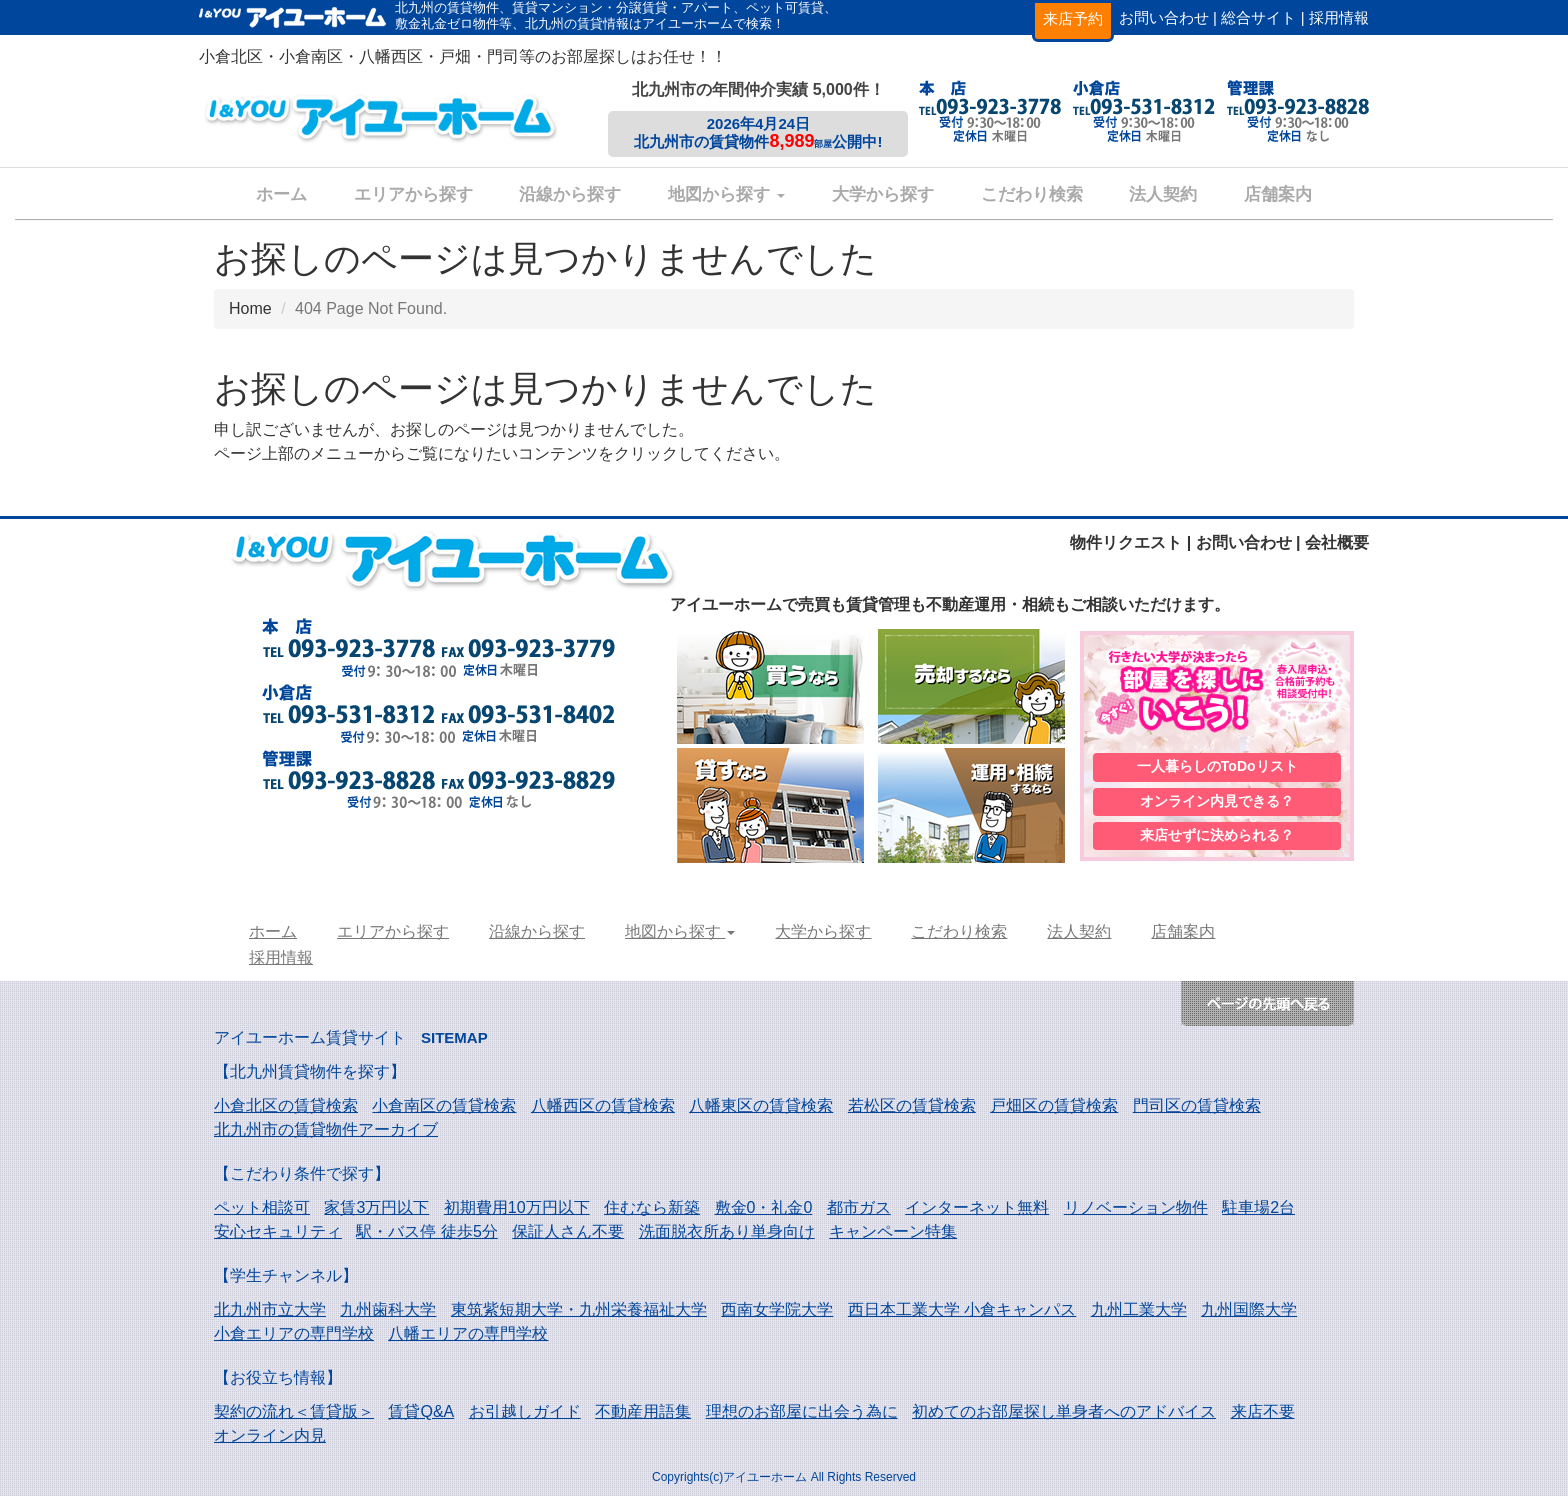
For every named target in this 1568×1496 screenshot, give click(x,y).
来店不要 (1263, 1411)
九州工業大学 (1139, 1309)
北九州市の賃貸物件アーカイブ (326, 1129)
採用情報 (1339, 17)
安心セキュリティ (278, 1231)
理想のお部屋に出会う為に (802, 1411)
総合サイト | (1262, 17)
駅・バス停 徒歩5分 (426, 1231)
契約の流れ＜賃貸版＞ (294, 1411)
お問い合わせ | (1168, 17)
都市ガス (859, 1207)
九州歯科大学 (388, 1309)
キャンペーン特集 (893, 1231)
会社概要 (1337, 542)
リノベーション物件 (1136, 1207)
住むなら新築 (652, 1207)
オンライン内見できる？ (1217, 801)
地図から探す (726, 194)
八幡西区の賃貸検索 (603, 1105)
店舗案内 (1278, 194)
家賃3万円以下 (376, 1207)
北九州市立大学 (270, 1309)
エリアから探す (413, 194)
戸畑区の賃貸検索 (1054, 1105)
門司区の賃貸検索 (1197, 1105)
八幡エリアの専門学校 (468, 1333)
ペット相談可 (262, 1207)
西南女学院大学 (777, 1309)
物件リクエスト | (1130, 542)
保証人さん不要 (568, 1231)
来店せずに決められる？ (1217, 837)
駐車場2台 (1258, 1207)
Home (250, 308)
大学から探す (883, 194)
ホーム (281, 194)
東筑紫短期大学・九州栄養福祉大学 (579, 1309)
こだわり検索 (1032, 194)
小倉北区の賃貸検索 (286, 1105)
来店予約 (1073, 18)
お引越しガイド (525, 1411)
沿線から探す (570, 194)
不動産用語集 (643, 1411)
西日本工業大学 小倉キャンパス (962, 1309)
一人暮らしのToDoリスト (1217, 765)
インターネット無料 (977, 1207)
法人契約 (1163, 194)
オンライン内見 (270, 1435)
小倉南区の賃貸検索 (444, 1105)
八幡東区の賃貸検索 (761, 1105)
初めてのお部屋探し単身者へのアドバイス (1064, 1411)
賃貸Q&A (421, 1411)
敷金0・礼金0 (764, 1207)
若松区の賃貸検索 (912, 1105)
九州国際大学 (1249, 1309)
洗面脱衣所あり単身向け (727, 1231)
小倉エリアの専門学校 (294, 1333)
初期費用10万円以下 (517, 1207)
